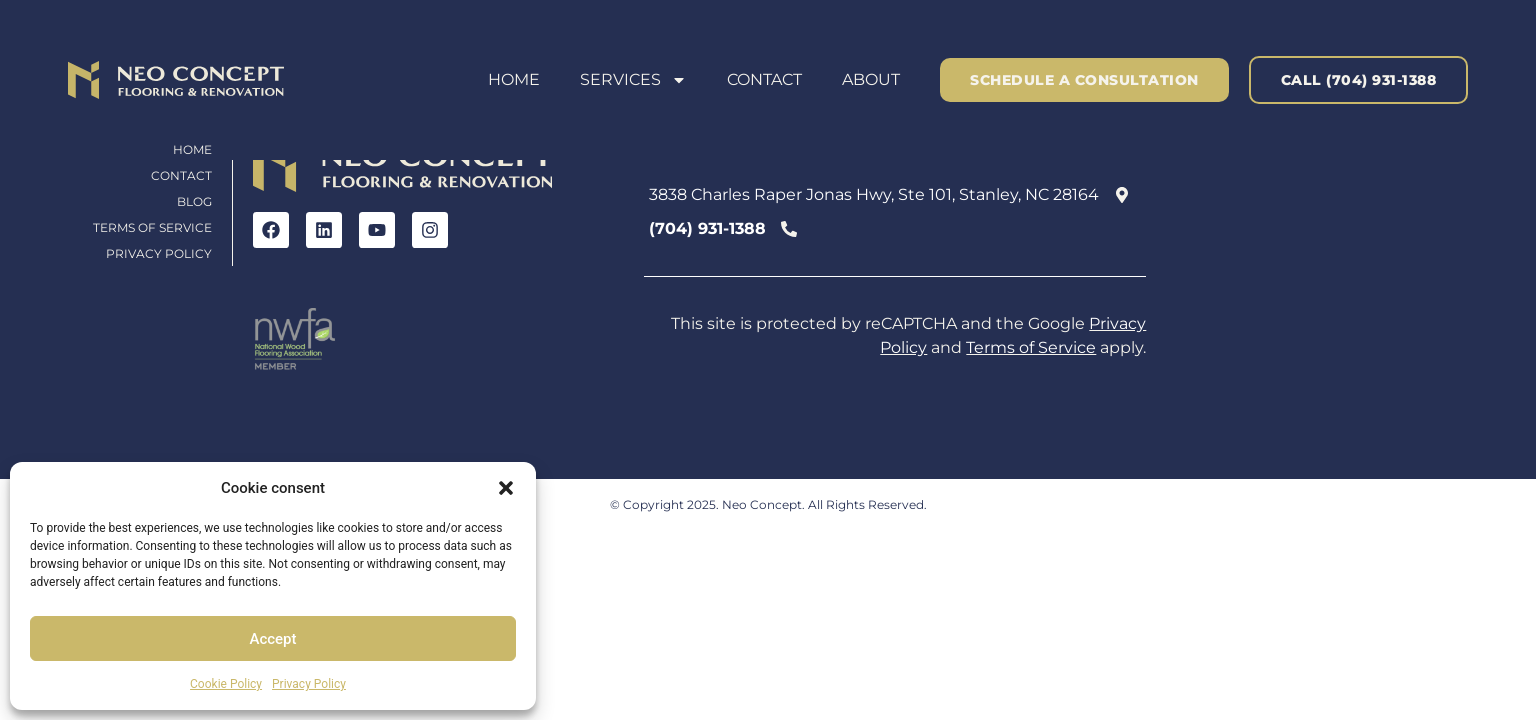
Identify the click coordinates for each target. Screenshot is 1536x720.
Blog (194, 201)
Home (514, 79)
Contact (764, 79)
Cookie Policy (226, 684)
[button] (506, 488)
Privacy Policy (309, 684)
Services (633, 80)
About (871, 79)
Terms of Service (152, 227)
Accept (272, 639)
